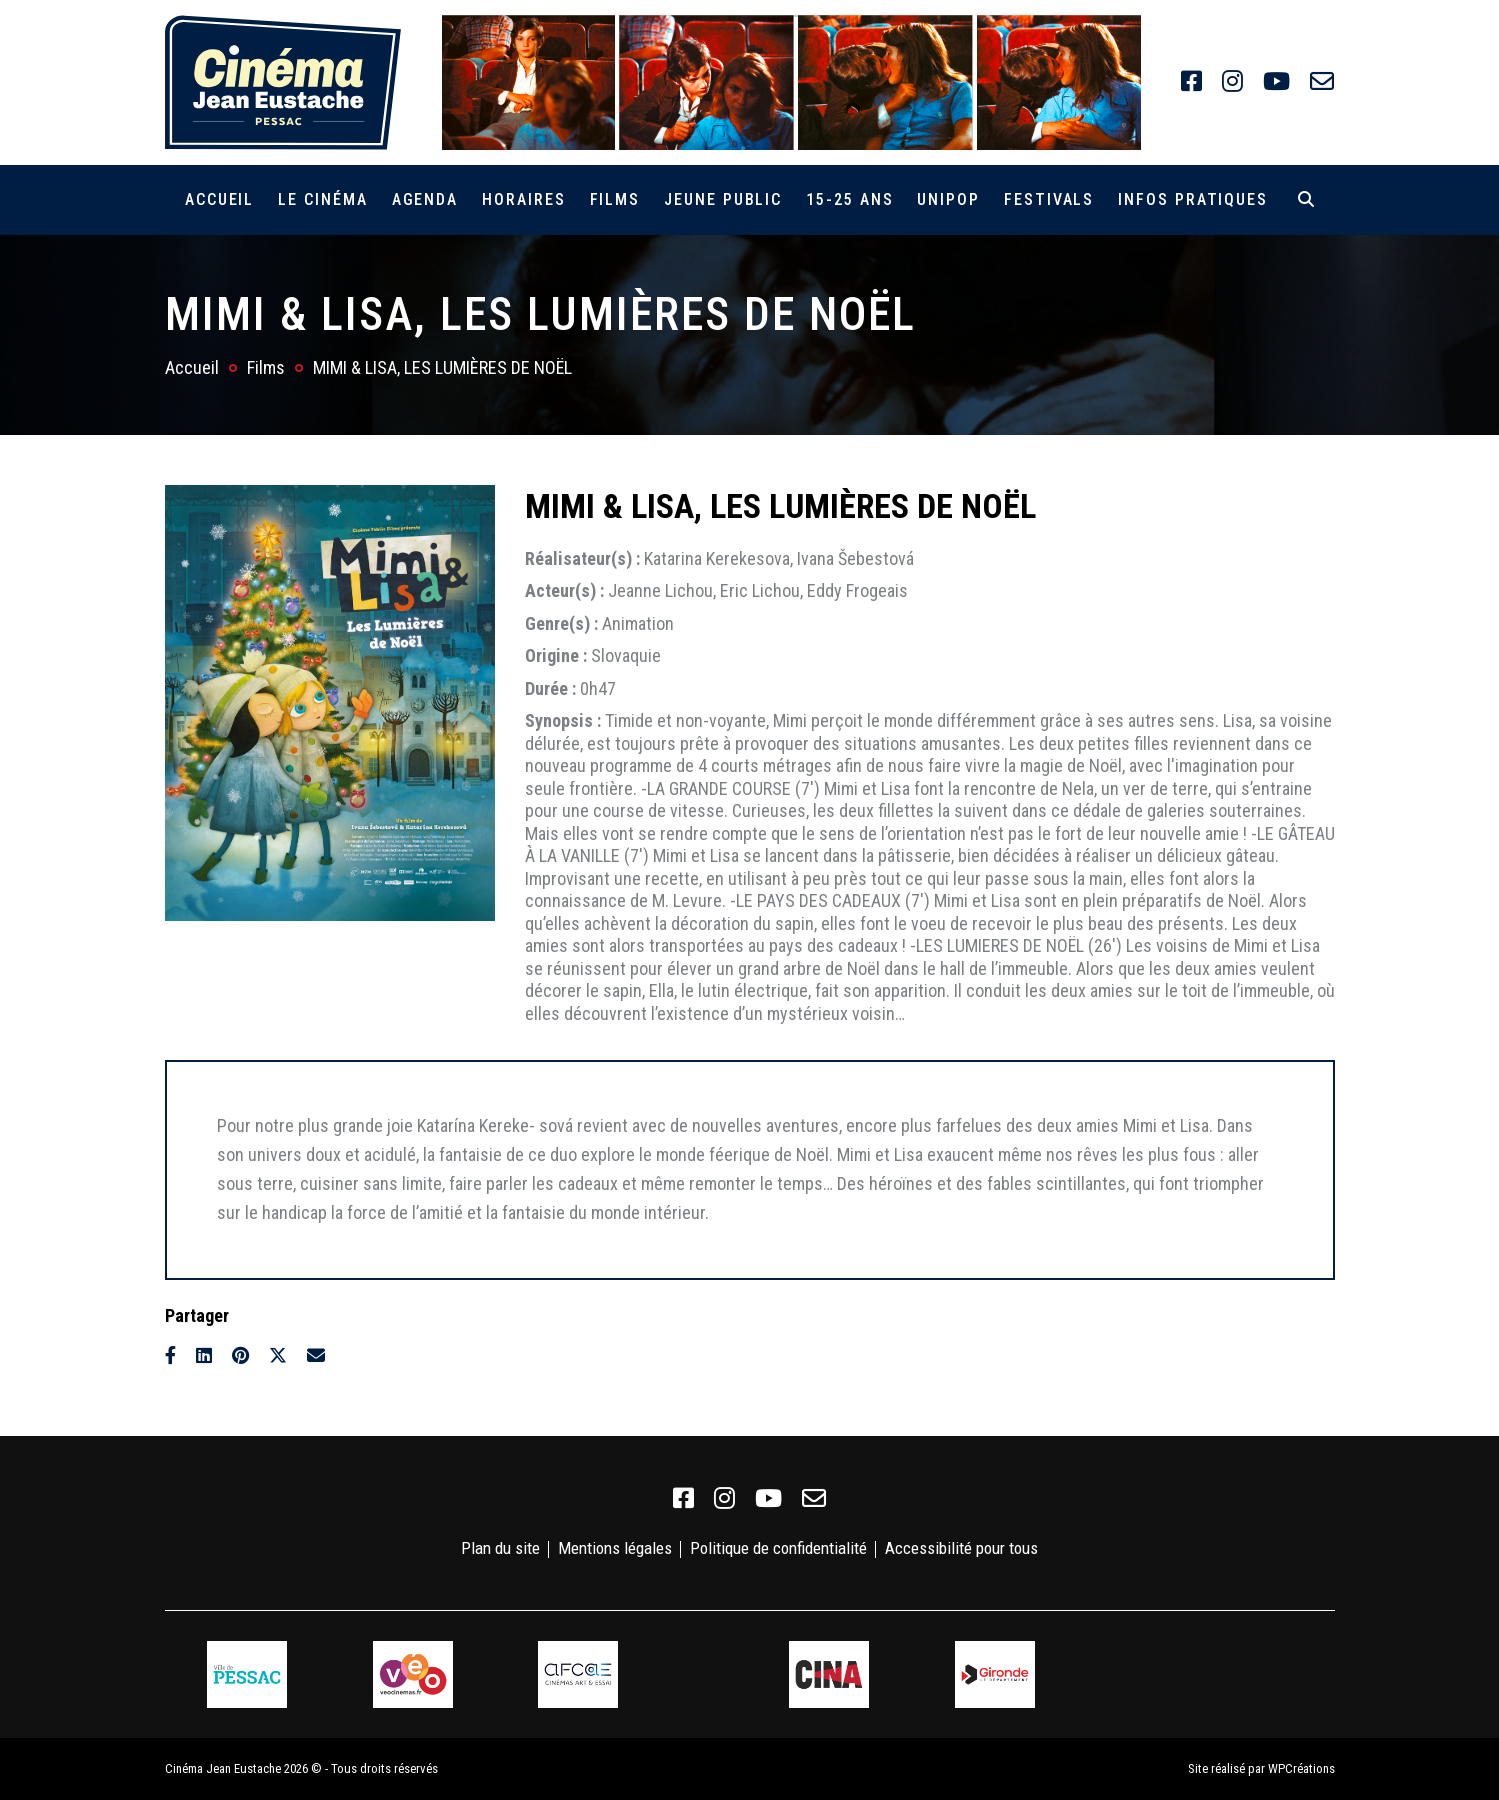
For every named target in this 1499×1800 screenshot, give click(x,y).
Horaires (523, 199)
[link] (1191, 82)
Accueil (219, 199)
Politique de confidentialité (778, 1548)
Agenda (425, 199)
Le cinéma (322, 199)
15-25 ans (849, 199)
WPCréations (1301, 1768)
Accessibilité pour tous (961, 1548)
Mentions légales (615, 1548)
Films (615, 199)
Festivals (1049, 199)
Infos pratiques (1193, 199)
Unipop (948, 199)
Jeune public (723, 199)
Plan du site (500, 1548)
